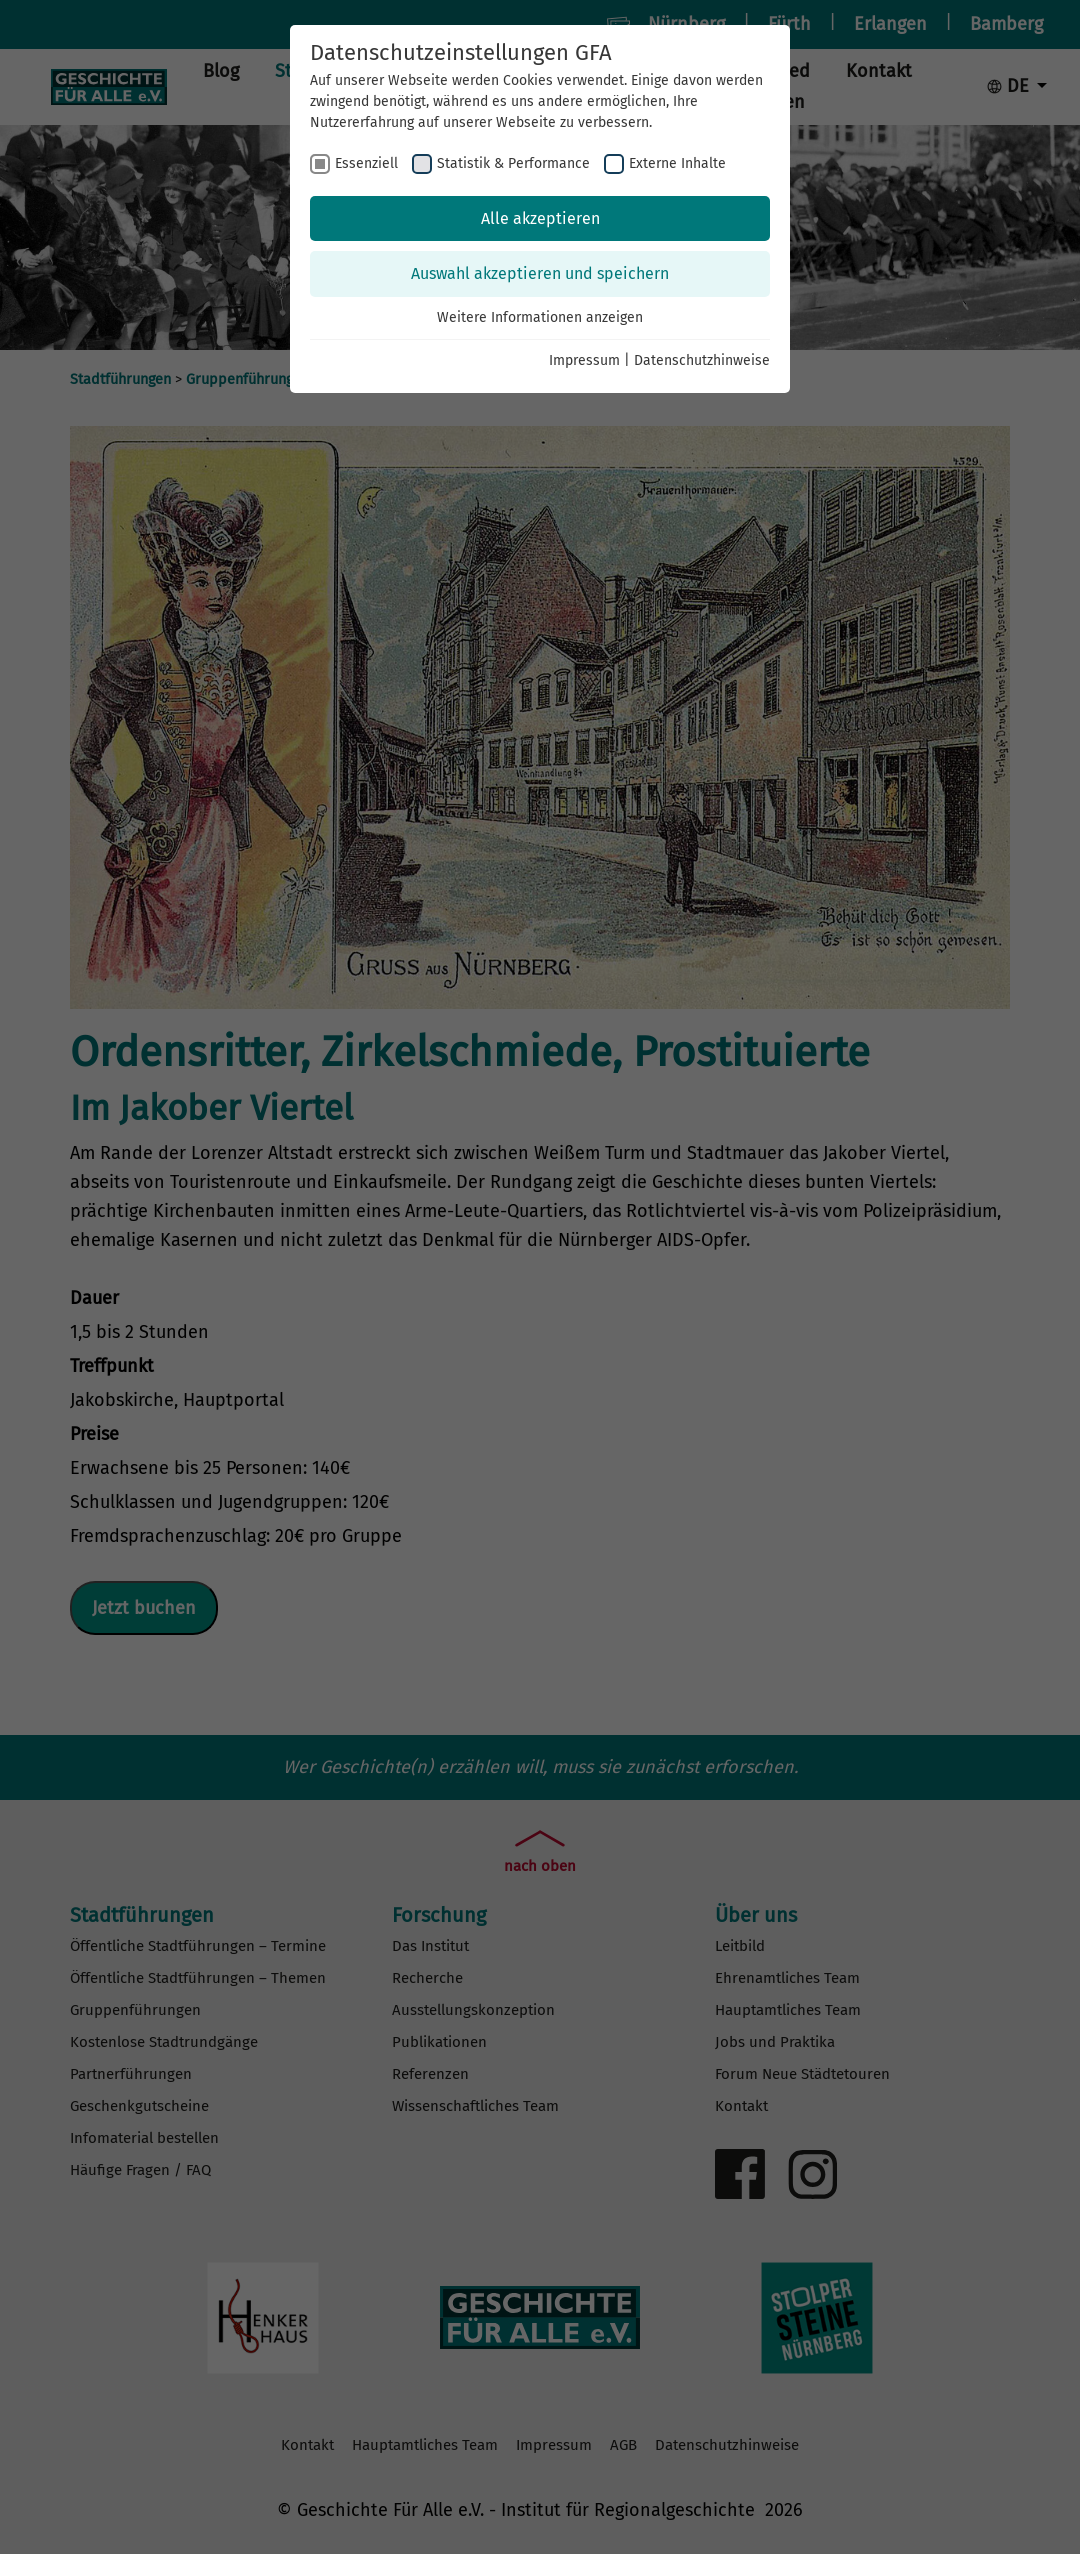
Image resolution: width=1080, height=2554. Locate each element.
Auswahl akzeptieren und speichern (540, 273)
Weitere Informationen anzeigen (540, 317)
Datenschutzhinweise (702, 360)
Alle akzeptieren (540, 218)
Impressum (584, 360)
